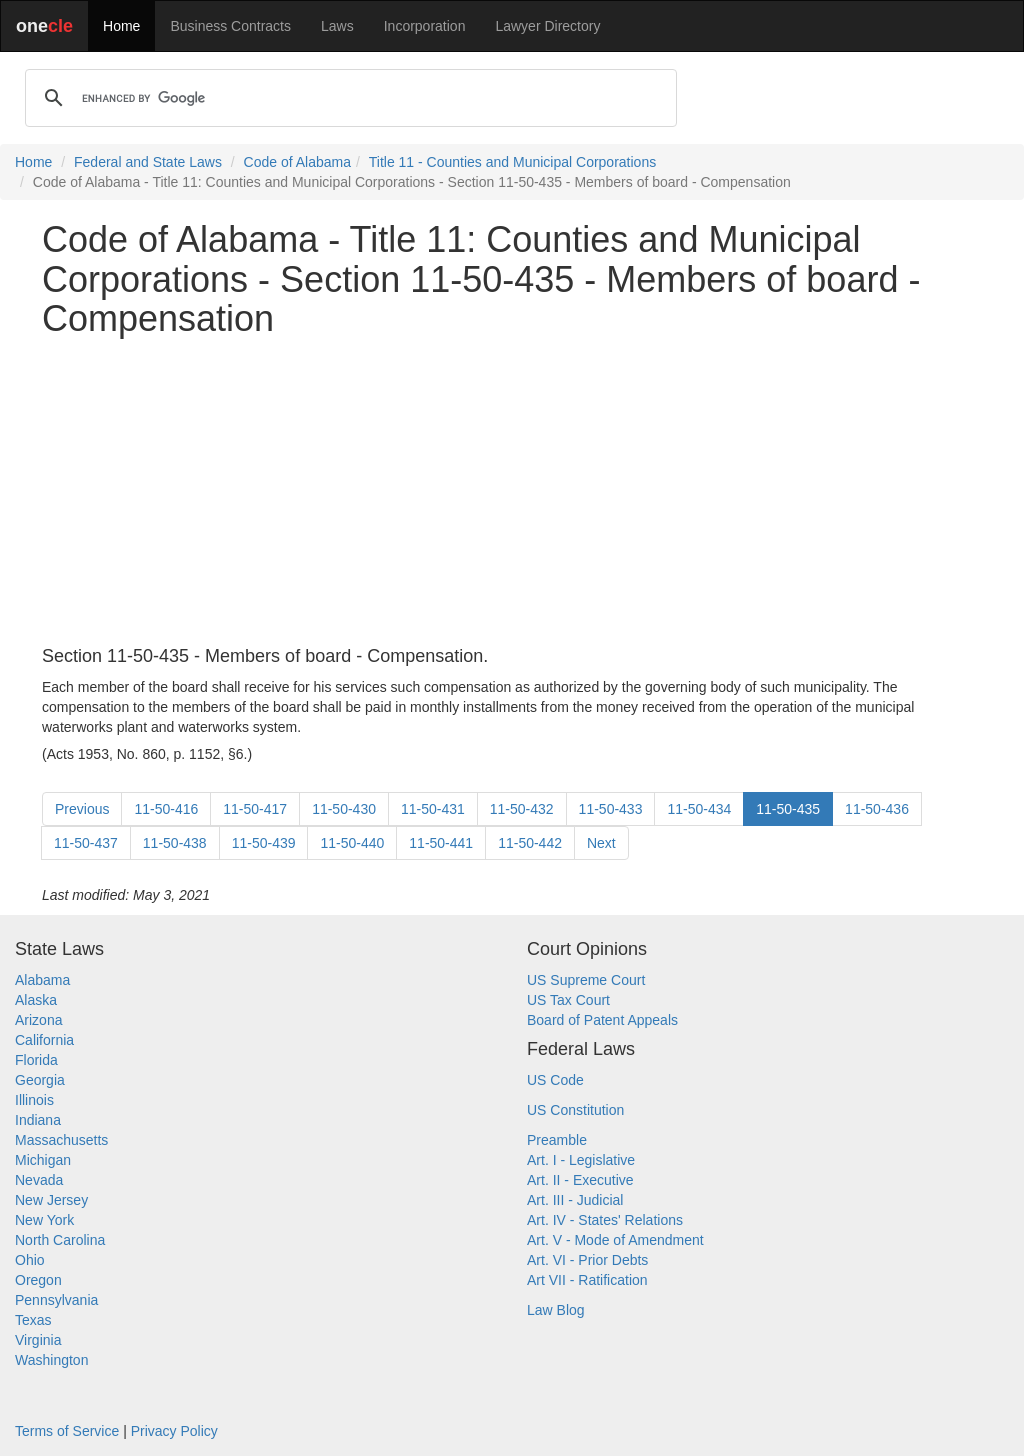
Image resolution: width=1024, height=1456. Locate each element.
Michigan (43, 1160)
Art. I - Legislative (581, 1160)
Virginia (38, 1340)
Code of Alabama (297, 162)
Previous (82, 809)
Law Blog (556, 1310)
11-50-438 (175, 843)
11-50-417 (255, 809)
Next (601, 843)
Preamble (557, 1140)
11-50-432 (522, 809)
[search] (348, 98)
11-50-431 (433, 809)
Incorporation (425, 26)
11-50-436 (877, 809)
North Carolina (60, 1240)
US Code (555, 1080)
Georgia (40, 1080)
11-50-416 (166, 809)
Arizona (38, 1020)
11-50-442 (530, 843)
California (44, 1040)
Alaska (36, 1000)
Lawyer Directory (547, 26)
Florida (36, 1060)
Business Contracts (230, 26)
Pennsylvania (56, 1300)
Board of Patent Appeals (602, 1020)
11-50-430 (344, 809)
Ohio (30, 1260)
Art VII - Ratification (587, 1280)
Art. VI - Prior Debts (587, 1260)
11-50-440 (352, 843)
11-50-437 (86, 843)
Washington (51, 1360)
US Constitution (575, 1110)
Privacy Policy (174, 1431)
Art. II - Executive (580, 1180)
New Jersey (51, 1200)
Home (121, 26)
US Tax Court (568, 1000)
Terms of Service (67, 1431)
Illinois (34, 1100)
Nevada (39, 1180)
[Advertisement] (512, 493)
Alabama (42, 980)
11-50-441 (441, 843)
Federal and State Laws (148, 162)
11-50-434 (699, 809)
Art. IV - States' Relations (605, 1220)
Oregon (38, 1280)
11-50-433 (611, 809)
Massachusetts (61, 1140)
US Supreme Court (586, 980)
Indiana (38, 1120)
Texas (33, 1320)
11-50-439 (264, 843)
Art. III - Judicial (575, 1200)
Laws (337, 26)
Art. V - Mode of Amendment (615, 1240)
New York (44, 1220)
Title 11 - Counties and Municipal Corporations (512, 162)
